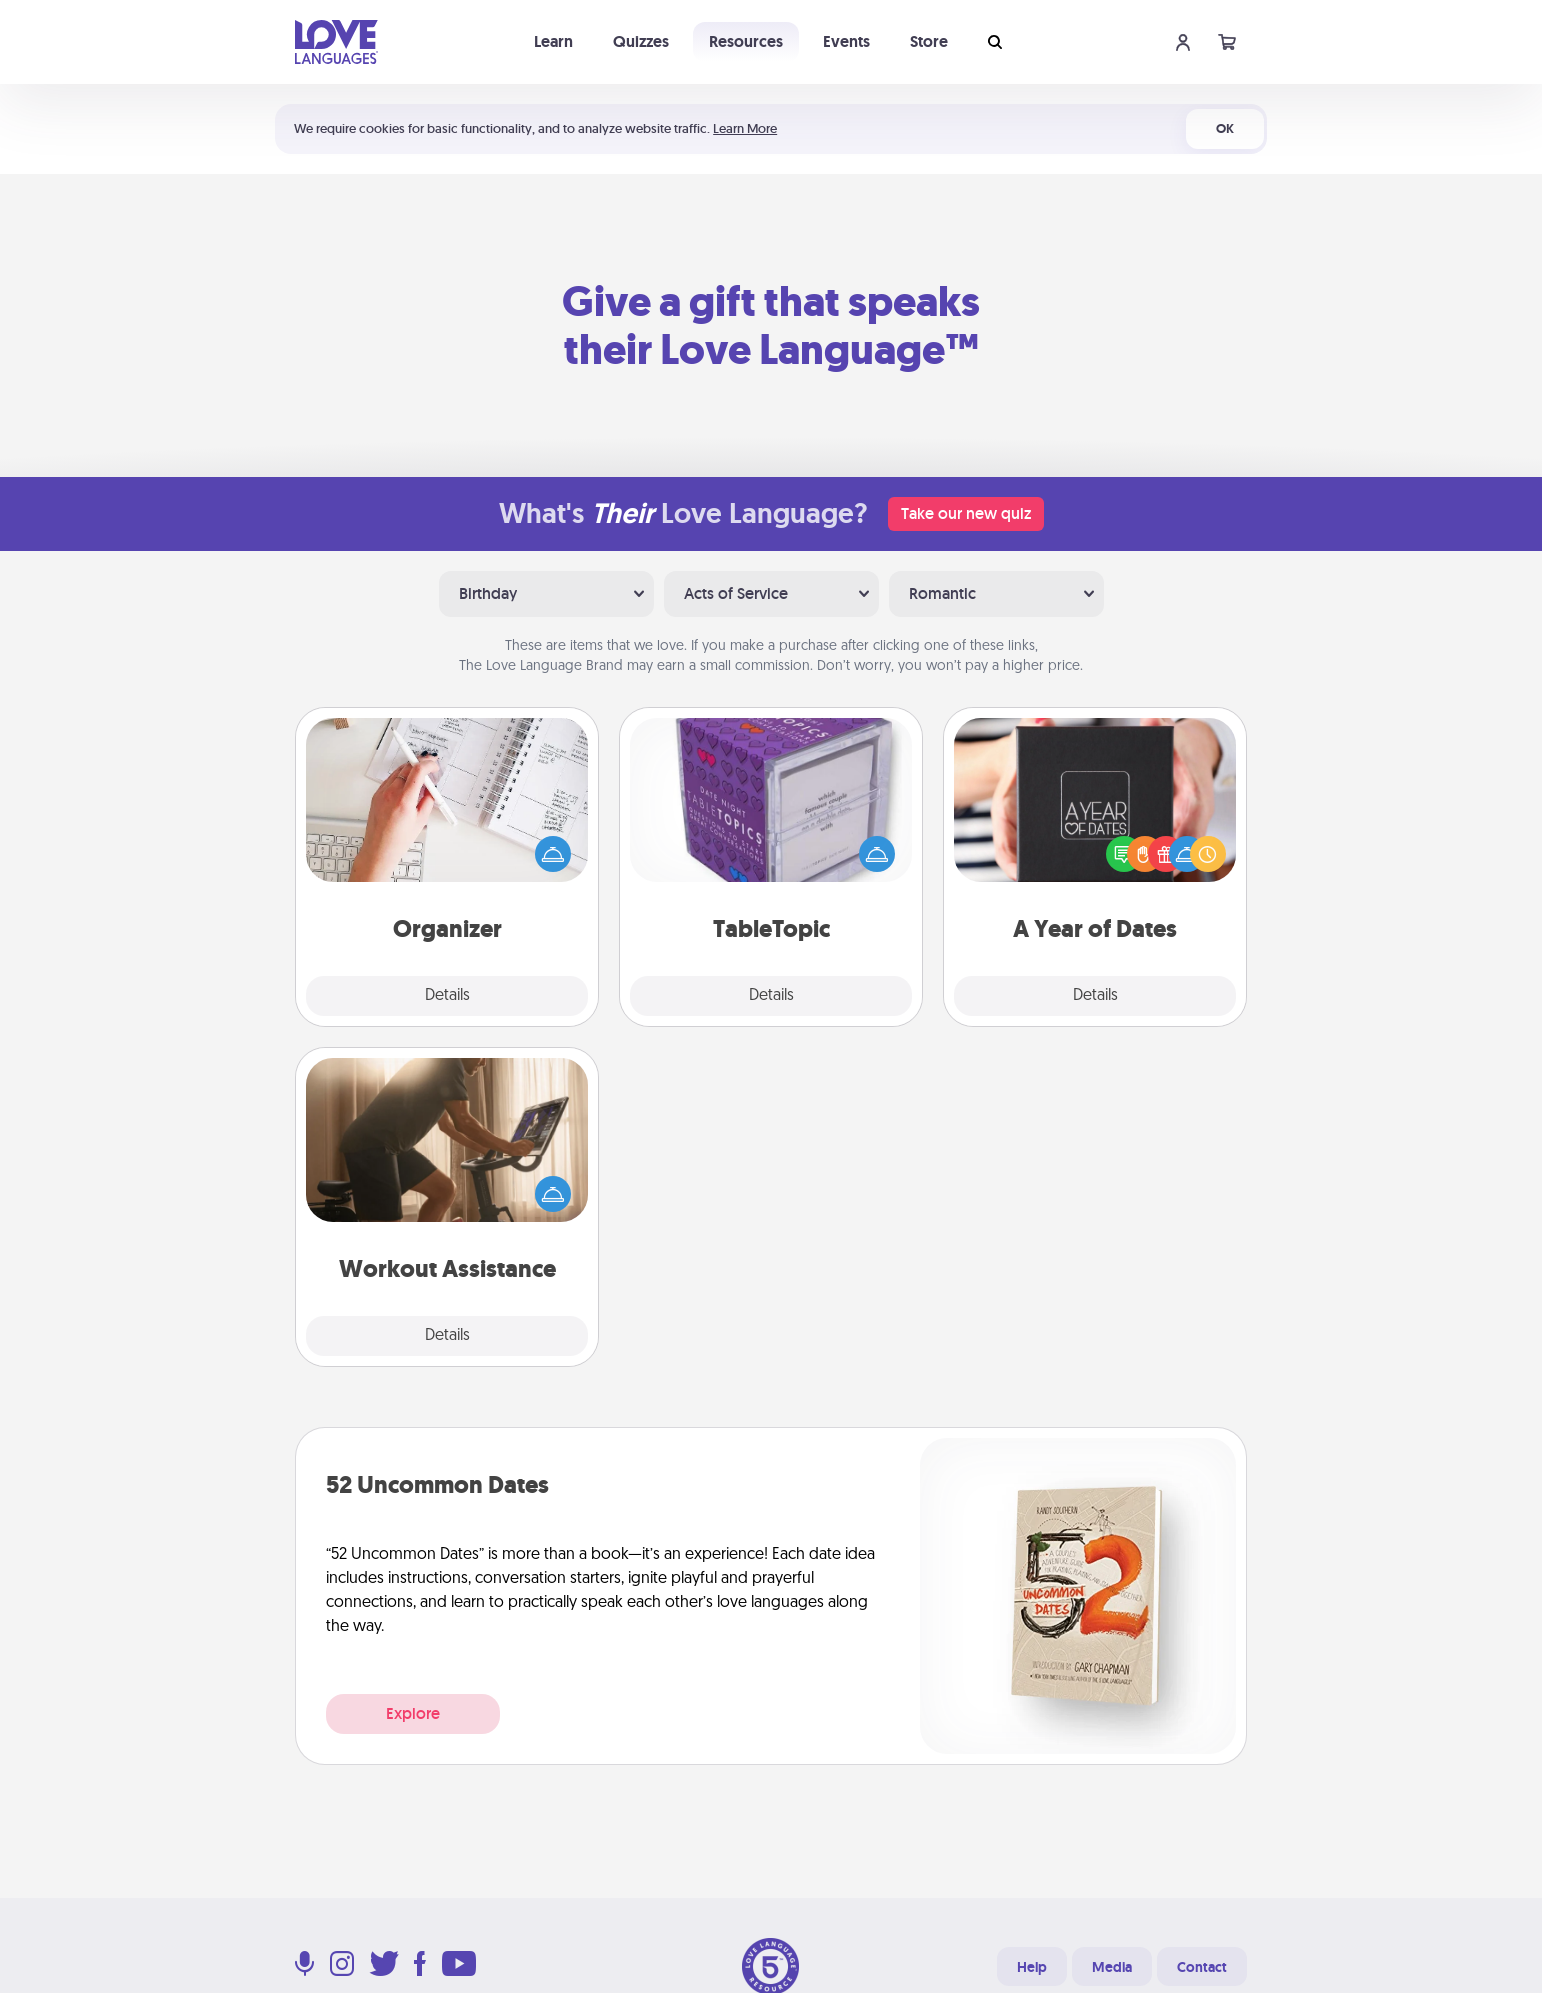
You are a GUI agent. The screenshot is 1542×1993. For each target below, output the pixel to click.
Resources (746, 41)
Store (929, 41)
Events (846, 41)
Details (447, 996)
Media (1112, 1967)
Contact (1202, 1967)
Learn (553, 41)
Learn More (745, 128)
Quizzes (641, 41)
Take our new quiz (966, 513)
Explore (413, 1713)
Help (1032, 1967)
